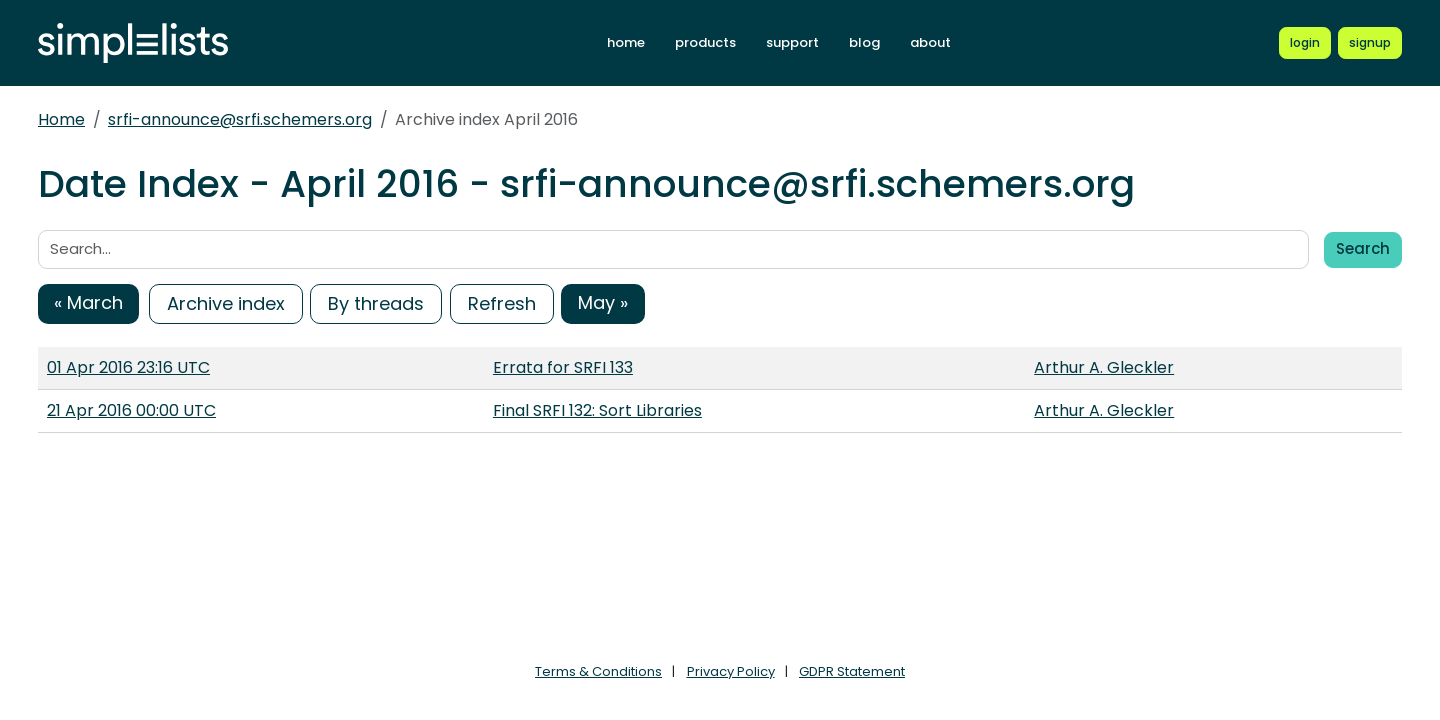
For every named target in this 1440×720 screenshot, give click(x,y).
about (930, 42)
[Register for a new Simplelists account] (1370, 43)
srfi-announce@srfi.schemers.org (240, 119)
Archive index (226, 303)
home (626, 42)
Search (1363, 248)
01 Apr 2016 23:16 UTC (128, 367)
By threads (376, 303)
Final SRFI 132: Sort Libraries (597, 410)
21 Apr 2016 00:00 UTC (131, 410)
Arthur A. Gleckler (1104, 367)
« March (88, 302)
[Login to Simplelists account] (1305, 43)
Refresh (502, 303)
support (792, 42)
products (705, 42)
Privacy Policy (731, 671)
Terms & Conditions (598, 671)
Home (61, 119)
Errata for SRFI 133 (563, 367)
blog (864, 42)
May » (603, 302)
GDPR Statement (852, 671)
